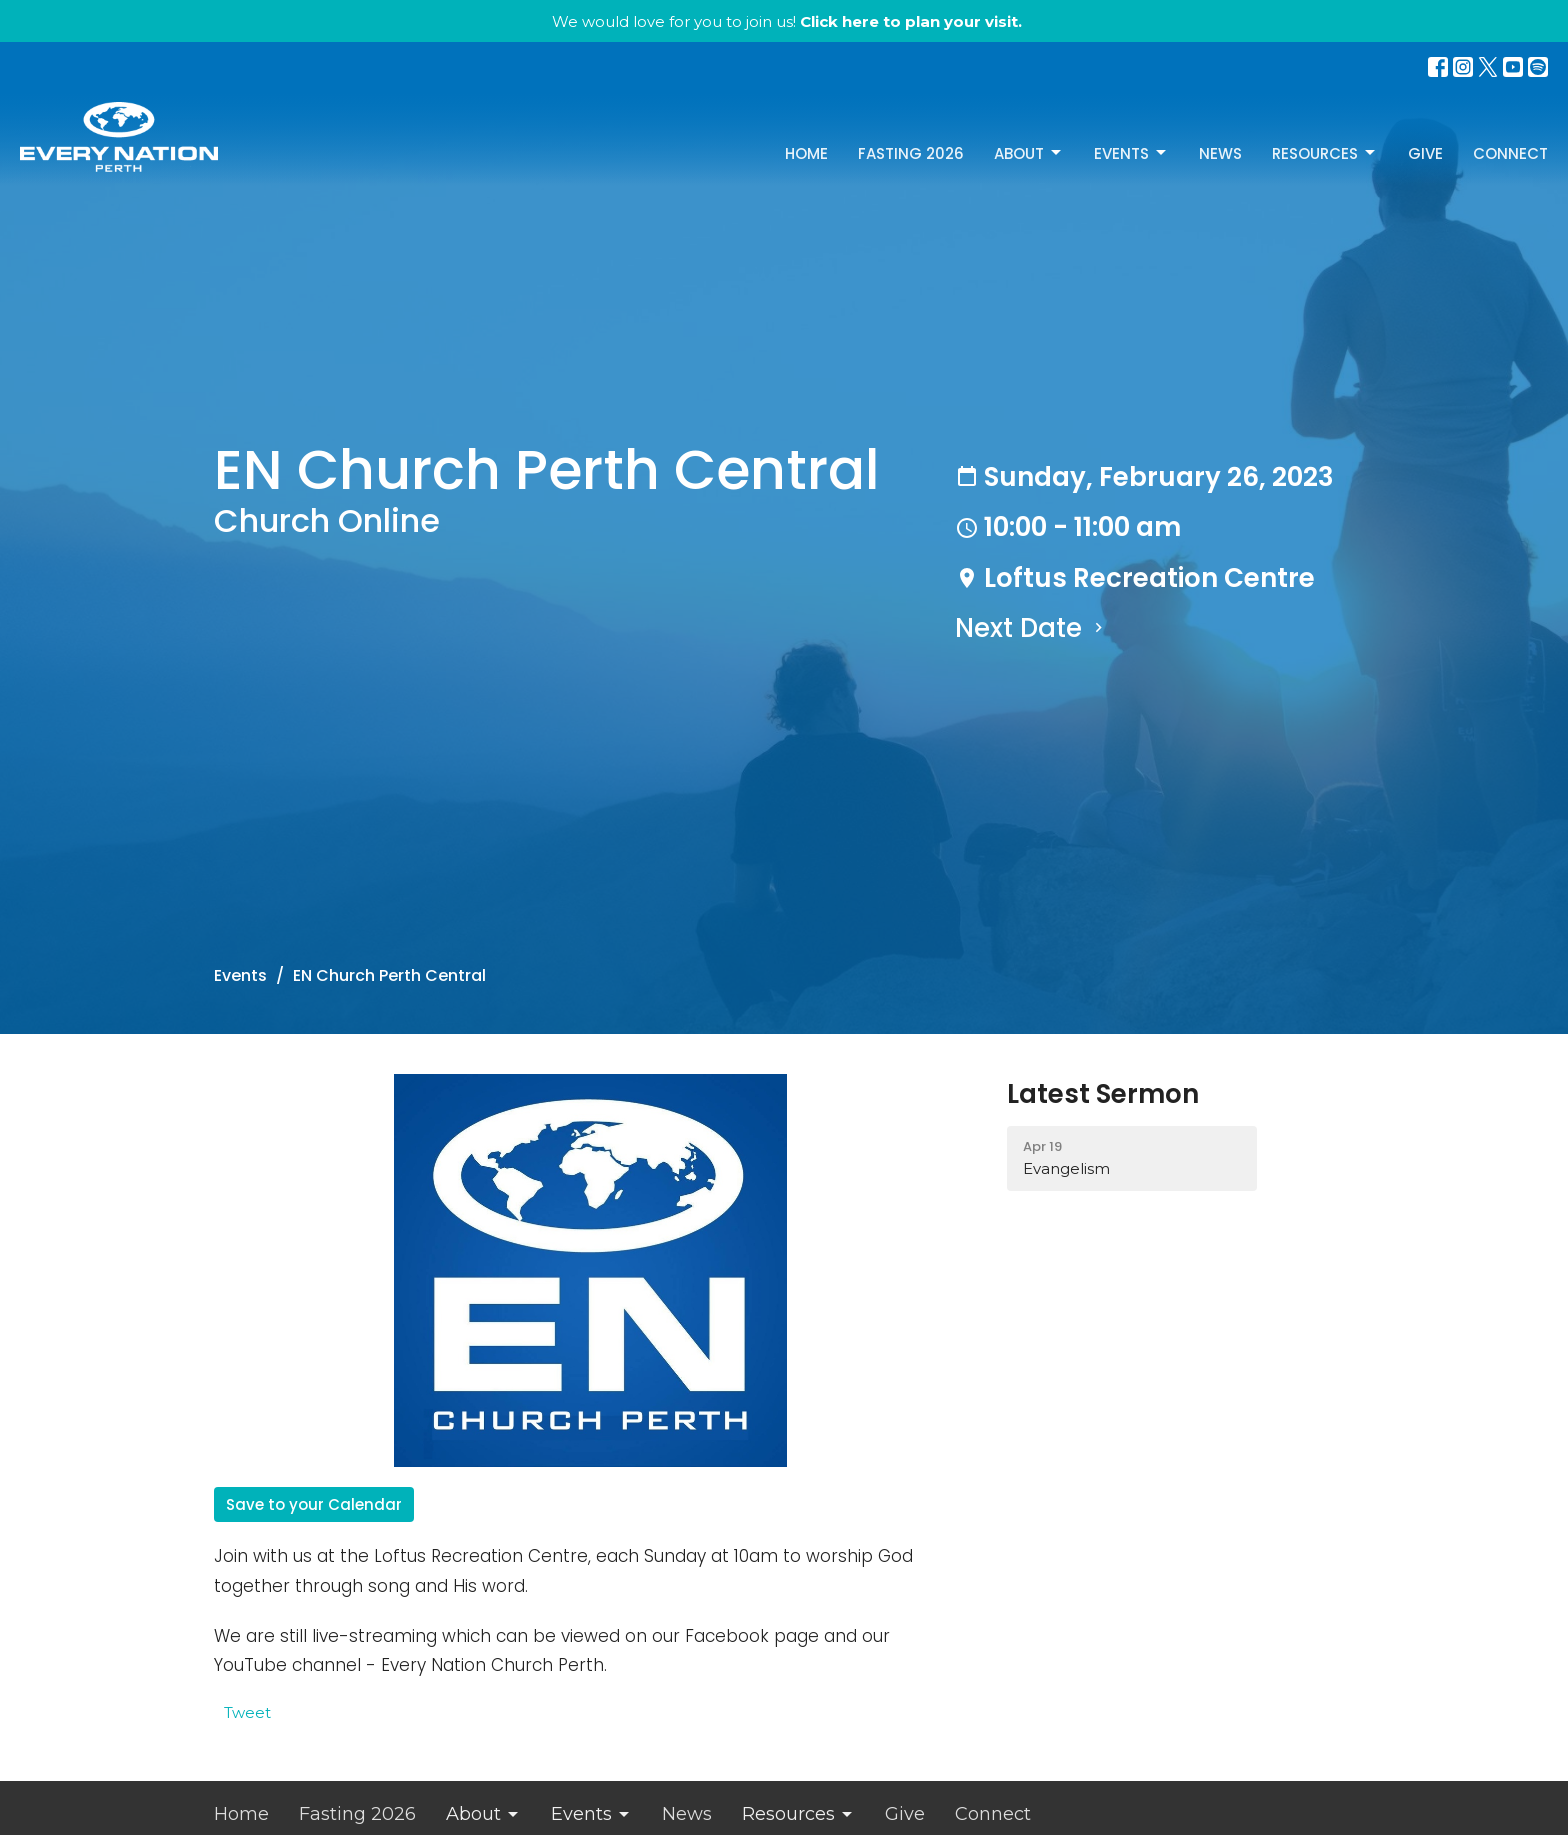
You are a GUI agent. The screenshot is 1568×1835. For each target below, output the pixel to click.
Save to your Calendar (314, 1504)
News (1220, 153)
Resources (1325, 153)
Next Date (1031, 628)
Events (1131, 153)
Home (806, 153)
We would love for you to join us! (787, 21)
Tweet (247, 1712)
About (1029, 153)
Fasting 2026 (911, 153)
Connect (1510, 153)
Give (1425, 153)
